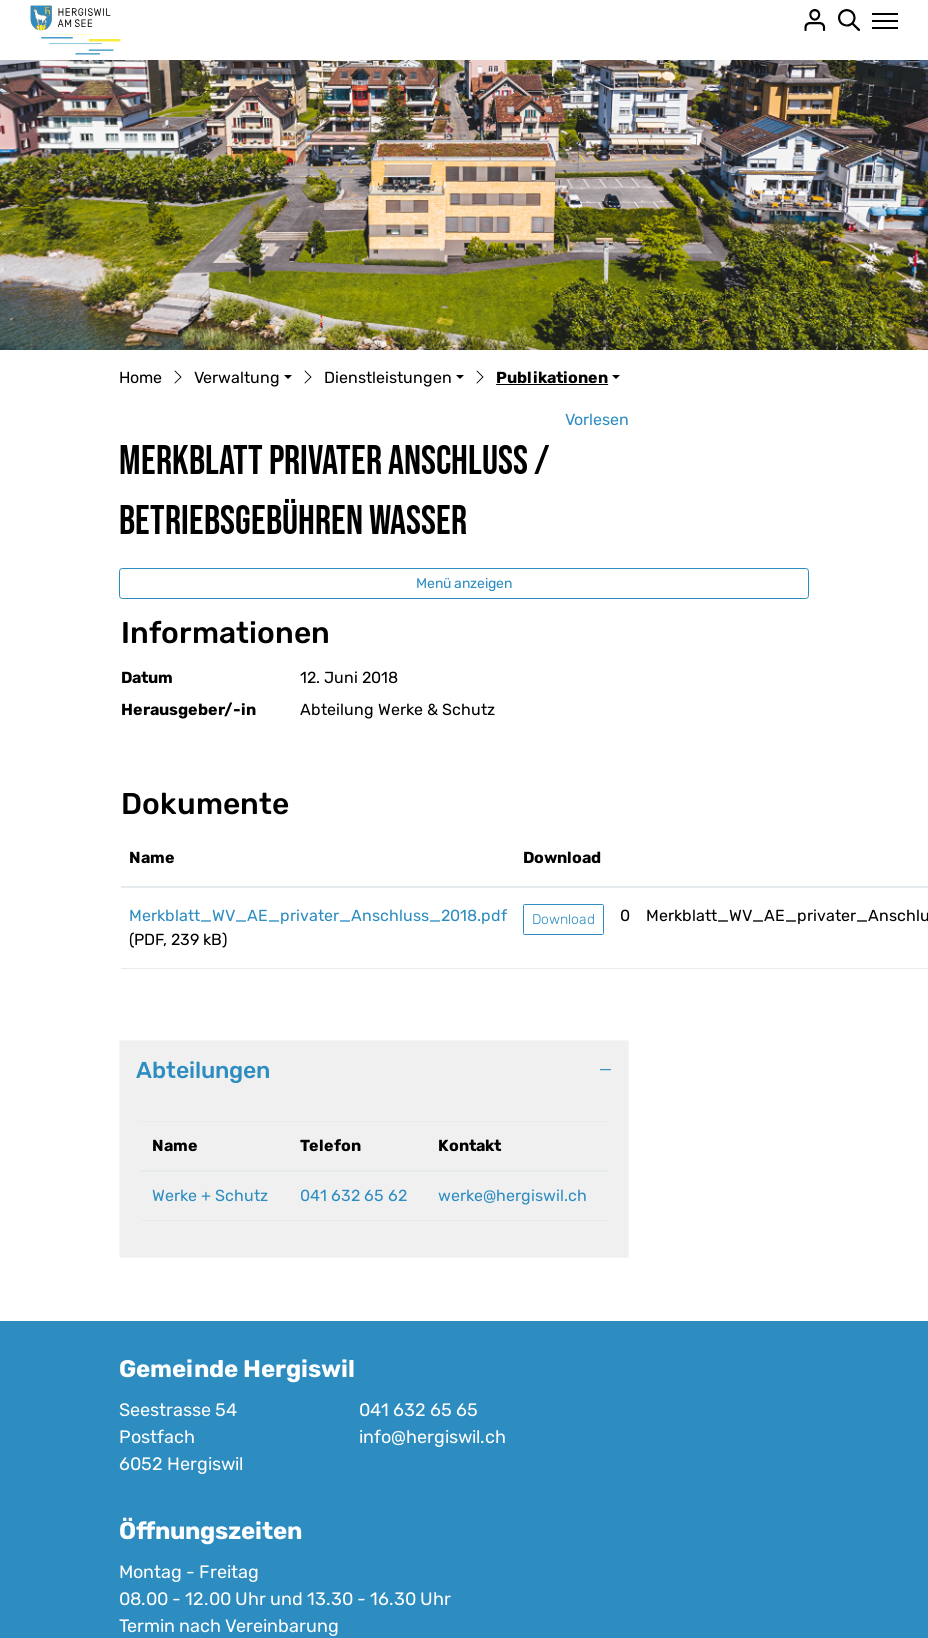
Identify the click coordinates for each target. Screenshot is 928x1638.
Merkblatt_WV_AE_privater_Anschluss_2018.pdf (318, 915)
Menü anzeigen (464, 583)
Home (140, 377)
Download (563, 919)
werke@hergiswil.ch (512, 1195)
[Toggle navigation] (879, 21)
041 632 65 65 (418, 1410)
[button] (243, 379)
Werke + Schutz (210, 1195)
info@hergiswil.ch (432, 1437)
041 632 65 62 (353, 1195)
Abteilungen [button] (203, 1070)
